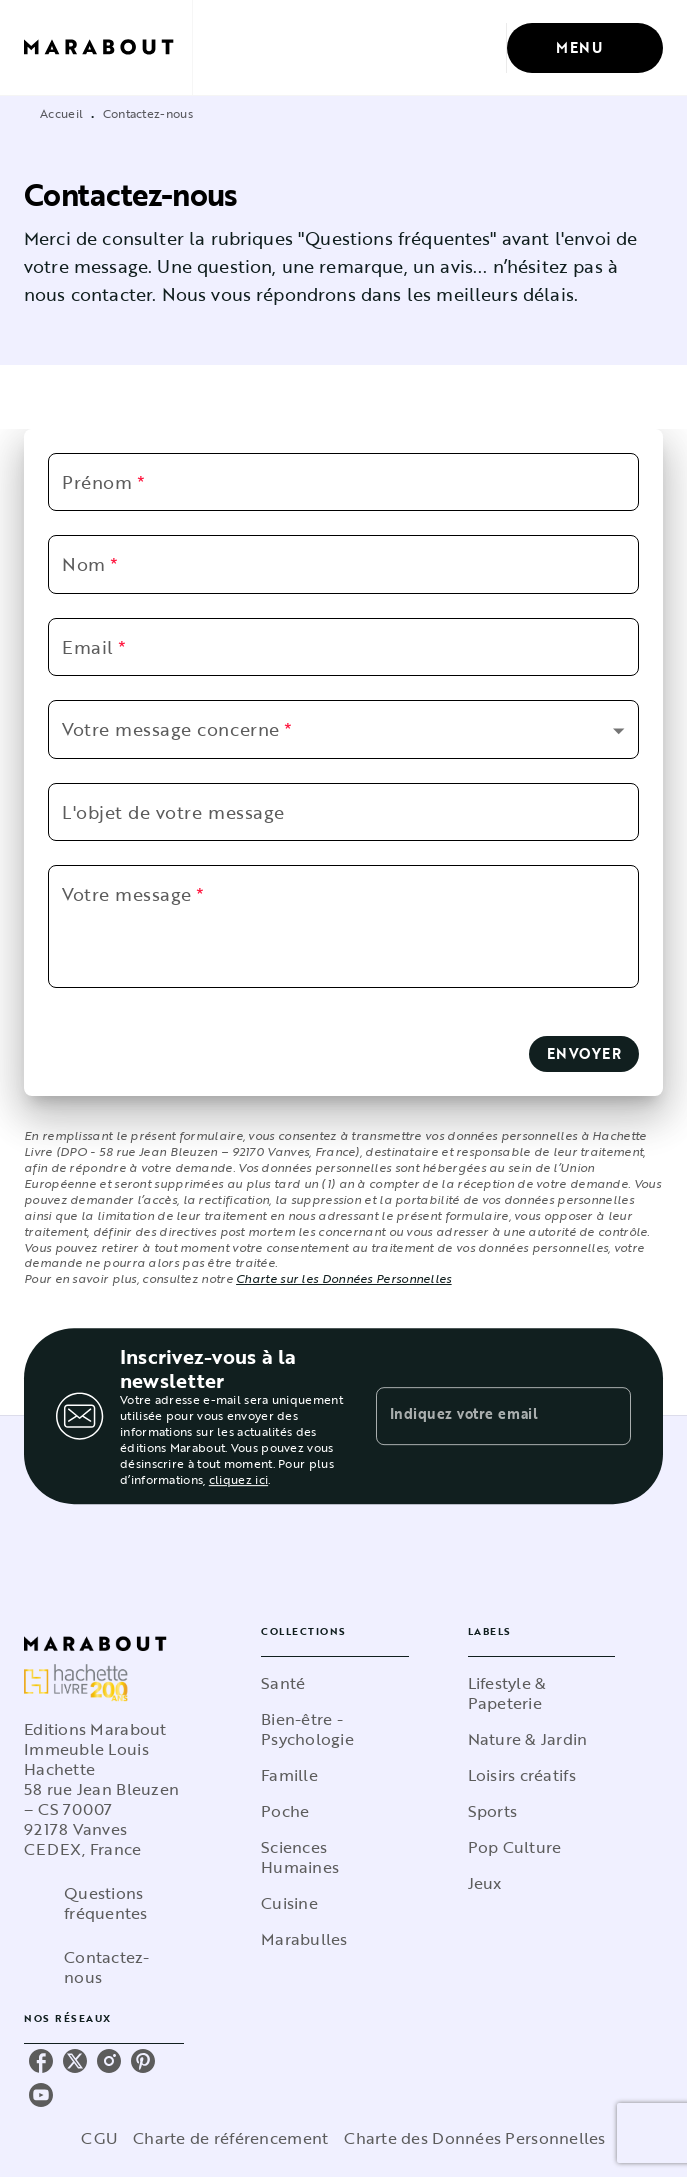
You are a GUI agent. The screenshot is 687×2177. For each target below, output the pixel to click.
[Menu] (585, 48)
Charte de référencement (230, 2138)
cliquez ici (238, 1479)
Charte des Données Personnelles (474, 2138)
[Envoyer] (607, 1416)
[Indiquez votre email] (479, 1416)
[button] (336, 729)
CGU (99, 2138)
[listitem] (41, 2061)
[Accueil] (108, 47)
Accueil (61, 113)
